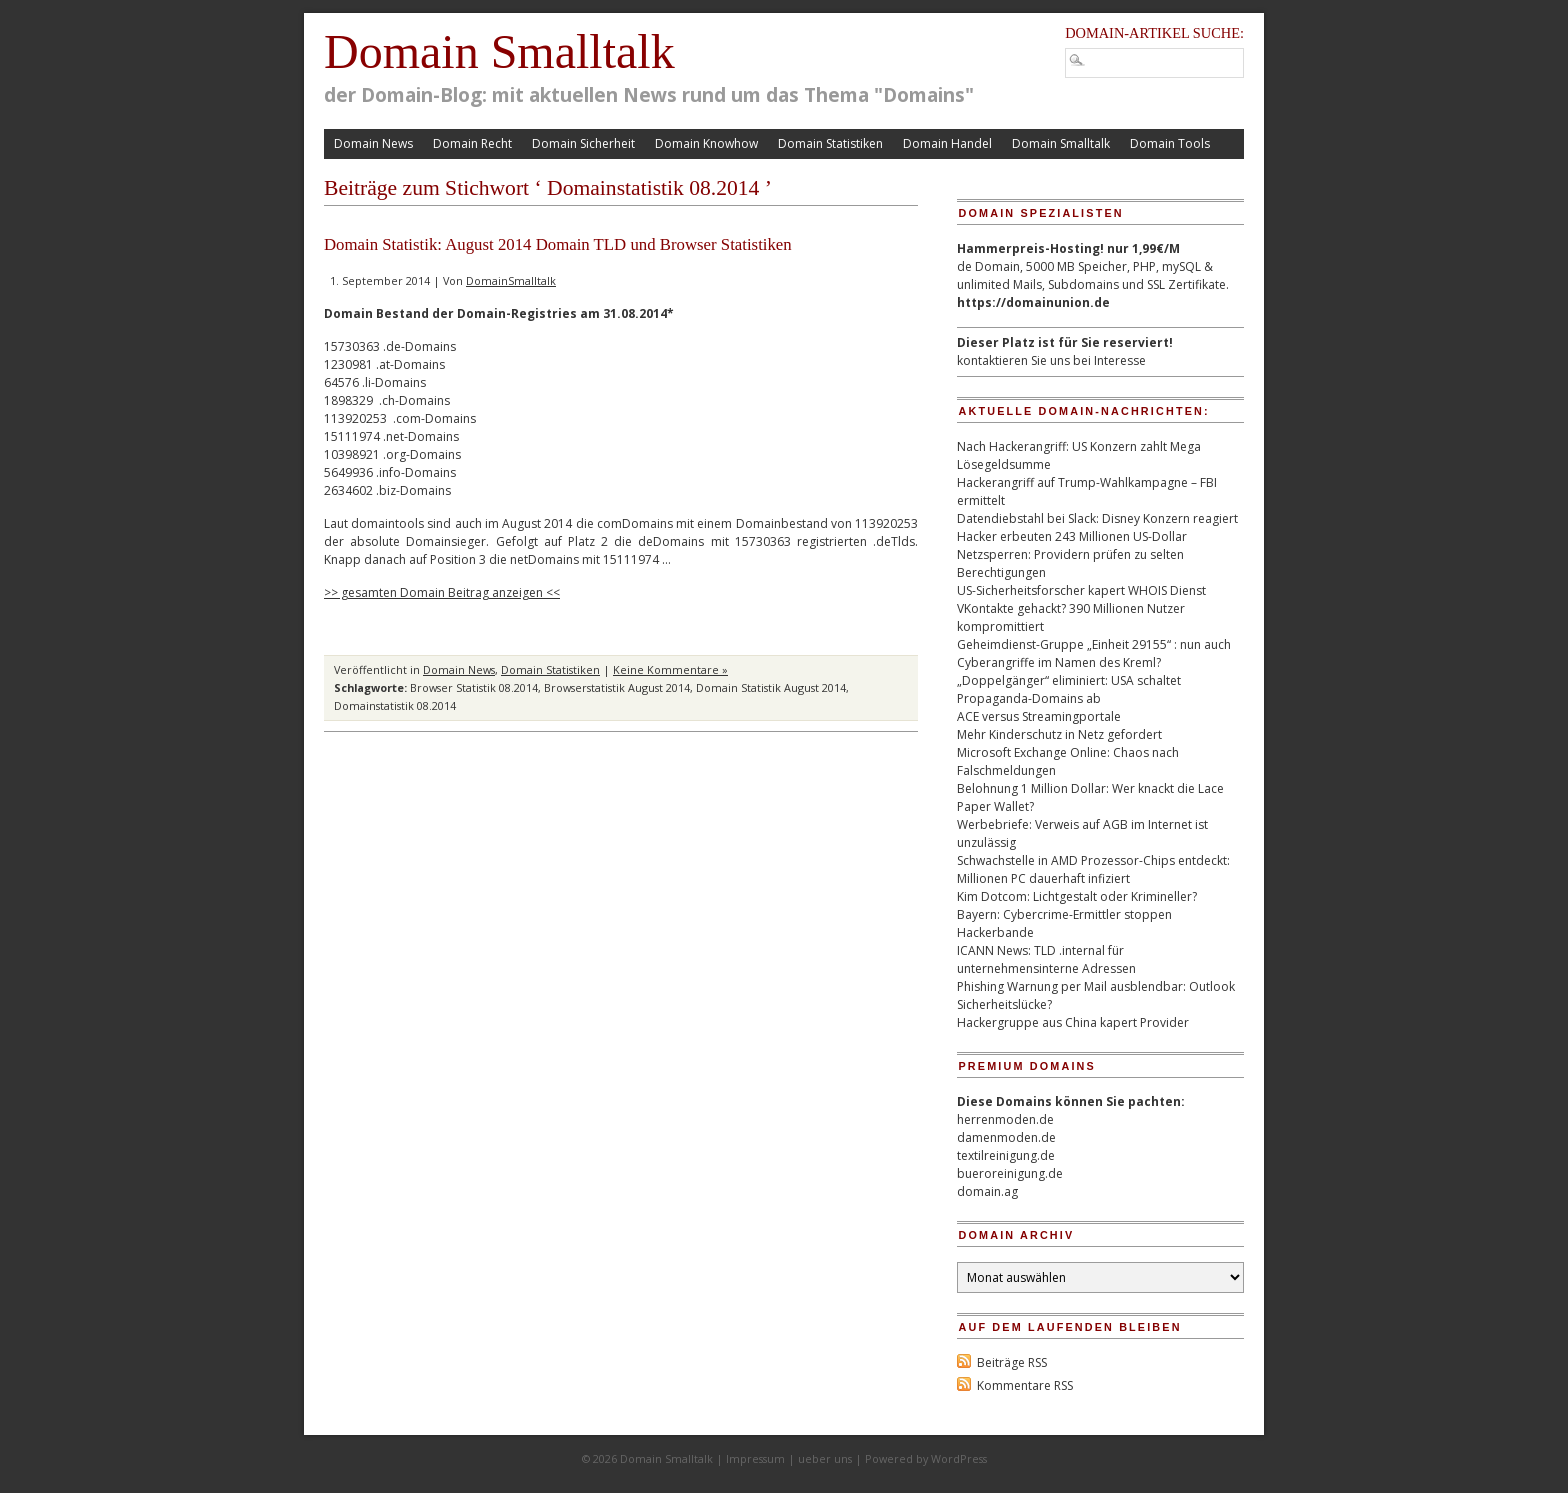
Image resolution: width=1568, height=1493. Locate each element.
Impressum (755, 1458)
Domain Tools (1170, 143)
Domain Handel (947, 143)
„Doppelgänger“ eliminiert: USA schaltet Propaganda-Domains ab (1069, 689)
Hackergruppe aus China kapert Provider (1073, 1022)
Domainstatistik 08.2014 (395, 705)
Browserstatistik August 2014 (617, 687)
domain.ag (987, 1191)
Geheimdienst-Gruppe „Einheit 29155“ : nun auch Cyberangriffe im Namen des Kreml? (1094, 653)
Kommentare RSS (1025, 1385)
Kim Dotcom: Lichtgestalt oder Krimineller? (1077, 896)
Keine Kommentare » (670, 669)
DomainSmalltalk (511, 280)
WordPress (959, 1458)
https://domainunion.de (1033, 302)
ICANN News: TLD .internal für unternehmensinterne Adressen (1046, 959)
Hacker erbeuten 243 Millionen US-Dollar (1072, 536)
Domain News (373, 143)
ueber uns (825, 1458)
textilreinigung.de (1006, 1155)
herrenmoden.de (1005, 1119)
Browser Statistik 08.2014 (474, 687)
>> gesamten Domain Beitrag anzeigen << (442, 592)
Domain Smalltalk (499, 51)
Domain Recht (472, 143)
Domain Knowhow (706, 143)
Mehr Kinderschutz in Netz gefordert (1059, 734)
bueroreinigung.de (1010, 1173)
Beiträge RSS (1012, 1362)
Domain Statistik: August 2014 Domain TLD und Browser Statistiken (558, 244)
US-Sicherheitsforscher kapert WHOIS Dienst (1081, 590)
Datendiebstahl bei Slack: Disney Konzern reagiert (1097, 518)
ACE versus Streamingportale (1039, 716)
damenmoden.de (1006, 1137)
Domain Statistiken (830, 143)
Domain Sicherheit (583, 143)
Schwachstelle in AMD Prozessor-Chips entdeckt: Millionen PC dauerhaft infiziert (1093, 869)
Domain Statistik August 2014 (771, 687)
